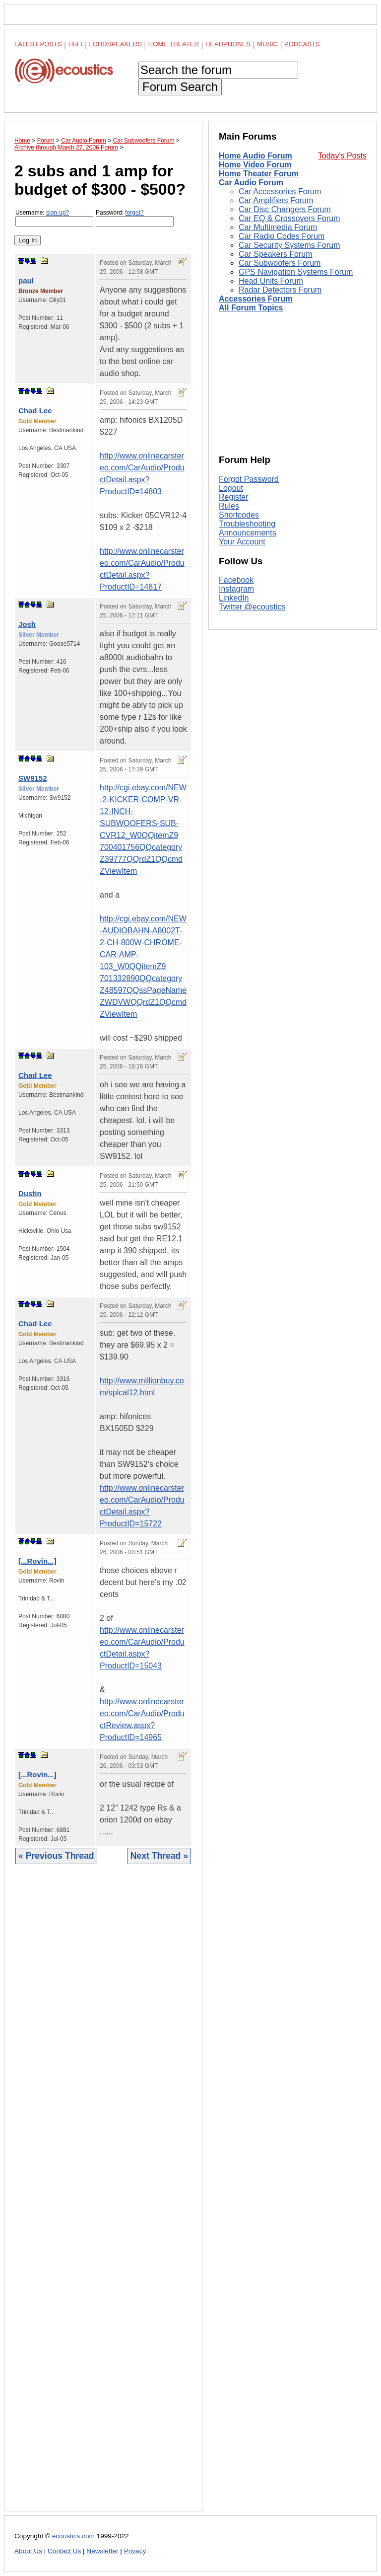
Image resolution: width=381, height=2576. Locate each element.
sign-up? (57, 212)
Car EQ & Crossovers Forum (289, 218)
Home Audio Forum (255, 156)
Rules (229, 506)
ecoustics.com (73, 2536)
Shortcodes (239, 515)
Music (267, 44)
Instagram (236, 589)
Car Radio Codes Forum (281, 236)
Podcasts (302, 44)
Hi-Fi (75, 44)
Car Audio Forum (251, 182)
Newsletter (102, 2551)
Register (234, 497)
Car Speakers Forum (276, 254)
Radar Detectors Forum (280, 290)
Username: (54, 218)
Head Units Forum (271, 281)
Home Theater (173, 44)
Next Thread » (159, 1856)
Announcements (247, 533)
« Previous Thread (56, 1856)
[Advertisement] (103, 2195)
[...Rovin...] (37, 1561)
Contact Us (64, 2551)
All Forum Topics (251, 307)
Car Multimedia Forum (278, 227)
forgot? (134, 212)
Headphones (228, 44)
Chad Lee (35, 410)
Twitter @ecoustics (252, 607)
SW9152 (32, 778)
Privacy (135, 2551)
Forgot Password (249, 479)
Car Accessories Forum (280, 191)
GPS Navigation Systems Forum (296, 272)
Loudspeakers (115, 44)
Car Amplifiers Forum (276, 200)
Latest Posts (38, 44)
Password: (135, 218)
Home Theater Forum (259, 173)
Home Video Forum (255, 164)
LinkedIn (234, 598)
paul (26, 280)
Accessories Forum (256, 299)
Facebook (236, 580)
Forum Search (180, 86)
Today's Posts (342, 156)
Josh (27, 624)
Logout (231, 488)
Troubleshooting (247, 524)
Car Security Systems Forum (289, 245)
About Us (28, 2551)
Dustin (30, 1193)
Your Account (242, 541)
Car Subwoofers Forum (279, 263)
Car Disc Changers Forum (285, 209)
